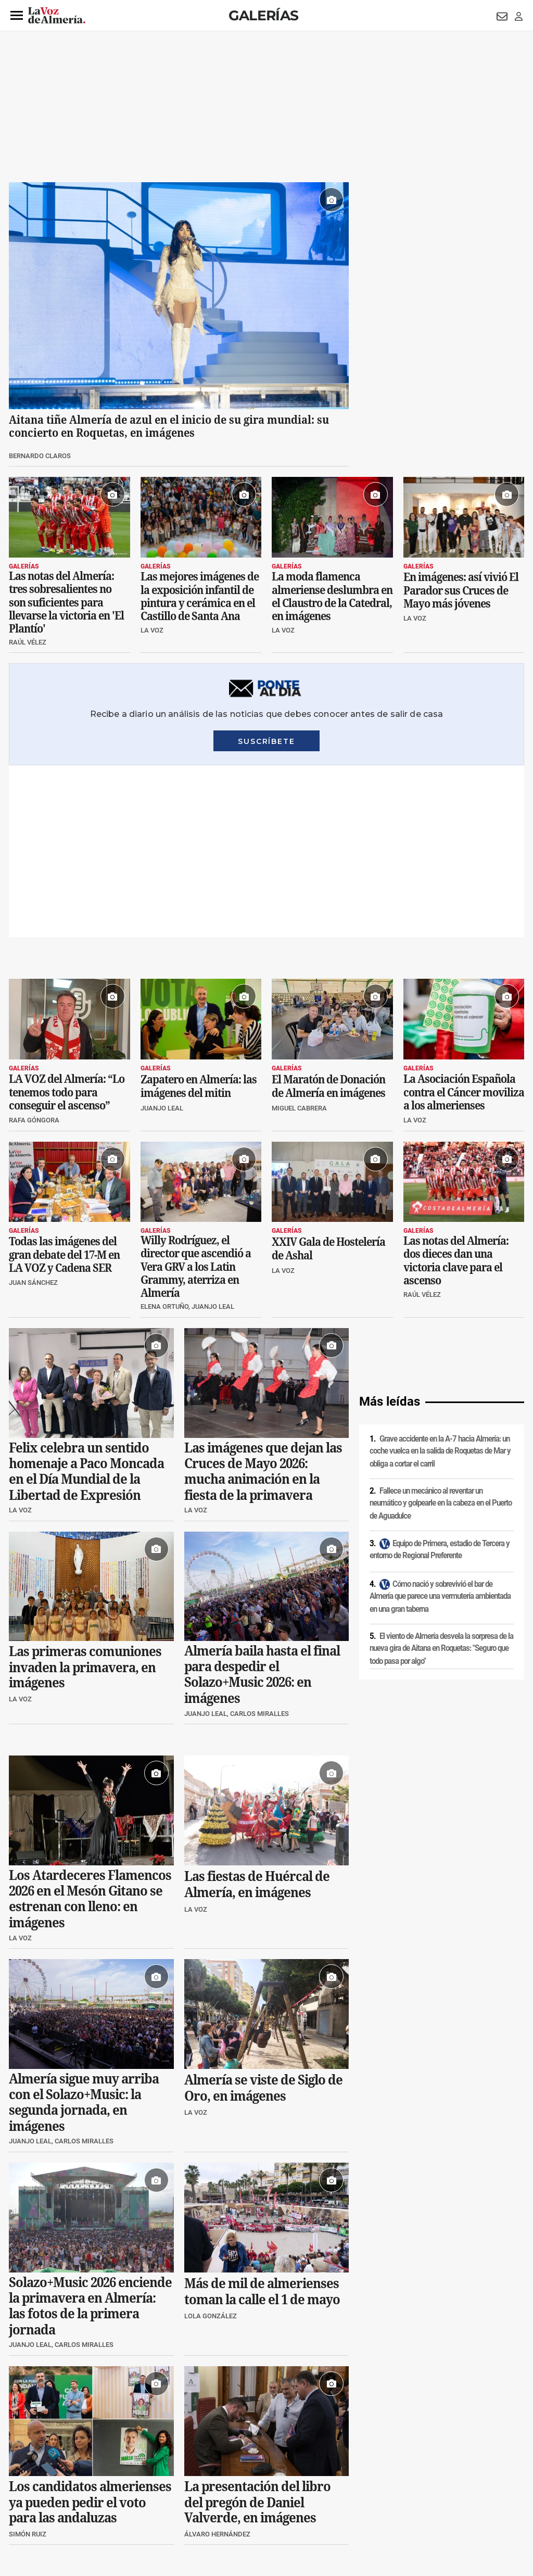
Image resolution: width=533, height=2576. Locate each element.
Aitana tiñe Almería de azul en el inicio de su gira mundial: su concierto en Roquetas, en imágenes (169, 425)
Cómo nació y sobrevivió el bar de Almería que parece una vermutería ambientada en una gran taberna (440, 1424)
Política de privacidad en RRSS (318, 2487)
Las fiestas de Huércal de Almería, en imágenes (256, 1712)
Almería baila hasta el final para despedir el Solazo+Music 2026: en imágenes (262, 1503)
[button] (16, 15)
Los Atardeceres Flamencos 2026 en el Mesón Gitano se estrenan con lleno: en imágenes (90, 1727)
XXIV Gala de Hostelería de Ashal (328, 1077)
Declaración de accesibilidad (243, 2504)
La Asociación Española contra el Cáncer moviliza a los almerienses (463, 920)
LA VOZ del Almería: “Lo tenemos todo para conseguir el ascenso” (66, 920)
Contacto (384, 2487)
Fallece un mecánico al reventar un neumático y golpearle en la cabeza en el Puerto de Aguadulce (441, 1331)
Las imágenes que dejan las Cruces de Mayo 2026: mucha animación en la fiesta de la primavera (263, 1299)
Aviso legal (29, 2487)
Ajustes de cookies (167, 2504)
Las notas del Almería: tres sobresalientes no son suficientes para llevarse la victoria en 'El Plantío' (66, 602)
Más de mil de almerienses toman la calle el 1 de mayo (262, 2120)
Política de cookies (150, 2487)
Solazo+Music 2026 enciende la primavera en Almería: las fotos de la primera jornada (90, 2134)
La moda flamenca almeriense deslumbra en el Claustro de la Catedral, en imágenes (332, 596)
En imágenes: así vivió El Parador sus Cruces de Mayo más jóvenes (460, 590)
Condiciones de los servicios (226, 2487)
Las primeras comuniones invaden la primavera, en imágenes (85, 1496)
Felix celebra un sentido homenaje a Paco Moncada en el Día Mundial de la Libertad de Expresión (86, 1299)
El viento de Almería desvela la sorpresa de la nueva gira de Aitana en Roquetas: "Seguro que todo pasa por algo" (441, 1476)
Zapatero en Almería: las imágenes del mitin (199, 914)
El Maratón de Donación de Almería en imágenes (328, 914)
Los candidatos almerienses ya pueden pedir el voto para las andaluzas (90, 2330)
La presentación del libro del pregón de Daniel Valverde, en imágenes (257, 2331)
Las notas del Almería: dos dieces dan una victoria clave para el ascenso (456, 1089)
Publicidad (422, 2487)
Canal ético (115, 2504)
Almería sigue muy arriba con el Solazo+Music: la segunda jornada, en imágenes (84, 1930)
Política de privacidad (84, 2487)
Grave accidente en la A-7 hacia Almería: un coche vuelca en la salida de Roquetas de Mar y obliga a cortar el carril (440, 1279)
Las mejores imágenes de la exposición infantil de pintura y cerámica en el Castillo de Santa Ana (200, 596)
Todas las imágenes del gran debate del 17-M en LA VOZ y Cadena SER (64, 1083)
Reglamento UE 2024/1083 (52, 2504)
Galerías (263, 15)
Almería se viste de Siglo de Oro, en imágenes (263, 1916)
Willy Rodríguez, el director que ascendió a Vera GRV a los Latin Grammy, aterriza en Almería (196, 1095)
